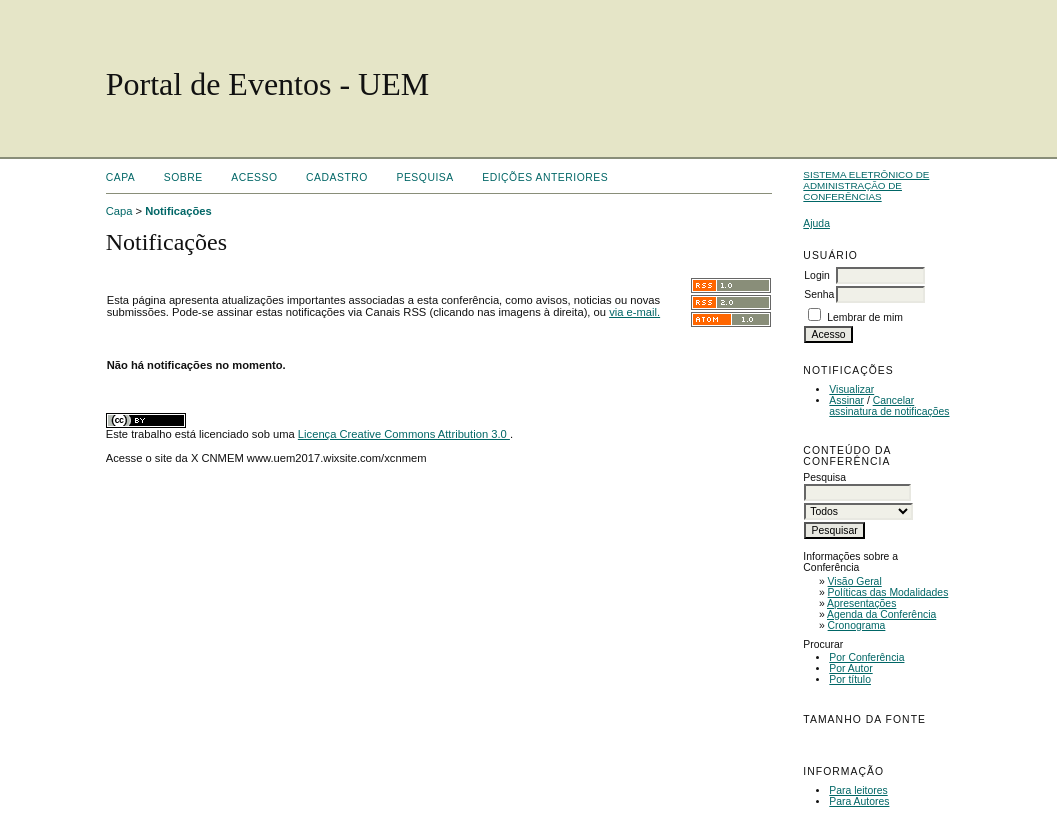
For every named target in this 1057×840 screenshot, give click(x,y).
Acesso (254, 177)
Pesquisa (424, 177)
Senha (819, 294)
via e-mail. (634, 312)
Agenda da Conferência (881, 614)
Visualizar (851, 389)
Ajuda (816, 223)
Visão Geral (855, 581)
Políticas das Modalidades (888, 592)
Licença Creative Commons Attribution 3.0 (404, 434)
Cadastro (337, 177)
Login (816, 275)
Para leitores (858, 790)
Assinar (846, 400)
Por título (850, 679)
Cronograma (857, 625)
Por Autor (850, 668)
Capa (121, 177)
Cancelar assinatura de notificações (889, 406)
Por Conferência (866, 657)
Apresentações (861, 603)
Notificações (178, 211)
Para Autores (859, 801)
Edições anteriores (545, 177)
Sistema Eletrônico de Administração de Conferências (866, 185)
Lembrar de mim (865, 317)
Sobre (183, 177)
